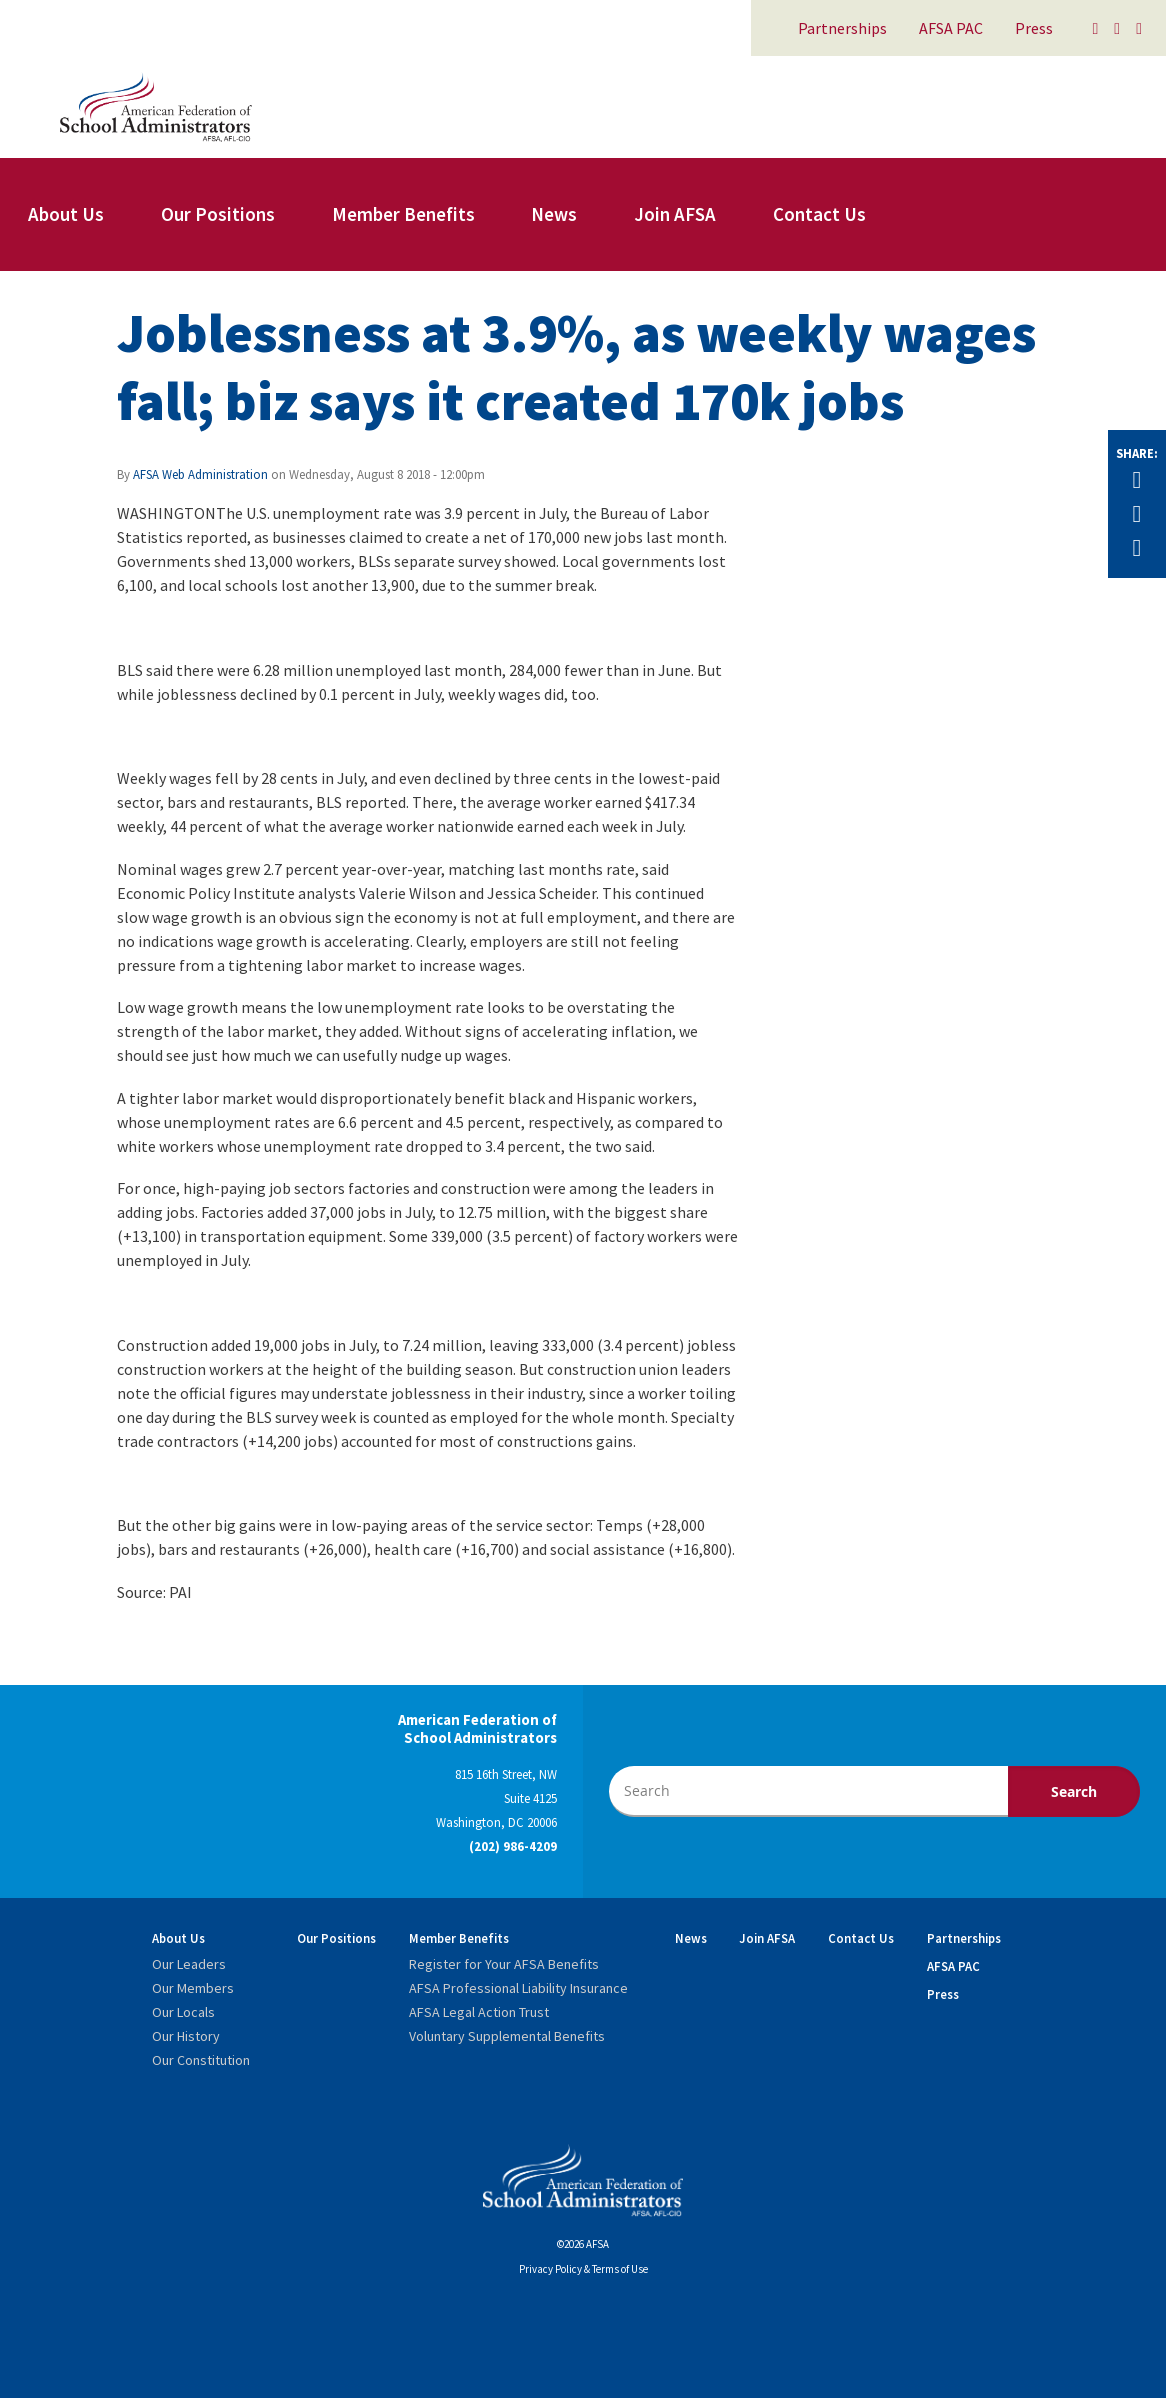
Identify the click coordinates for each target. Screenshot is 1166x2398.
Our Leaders (189, 1964)
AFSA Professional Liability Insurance (518, 1988)
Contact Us (819, 214)
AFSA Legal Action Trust (479, 2012)
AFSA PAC (951, 28)
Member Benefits (403, 214)
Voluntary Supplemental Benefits (507, 2036)
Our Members (193, 1988)
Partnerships (842, 28)
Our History (186, 2036)
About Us (66, 214)
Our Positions (218, 214)
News (554, 214)
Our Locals (183, 2012)
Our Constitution (201, 2060)
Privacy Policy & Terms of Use (583, 2269)
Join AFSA (675, 214)
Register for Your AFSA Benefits (504, 1964)
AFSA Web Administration (200, 474)
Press (1034, 28)
